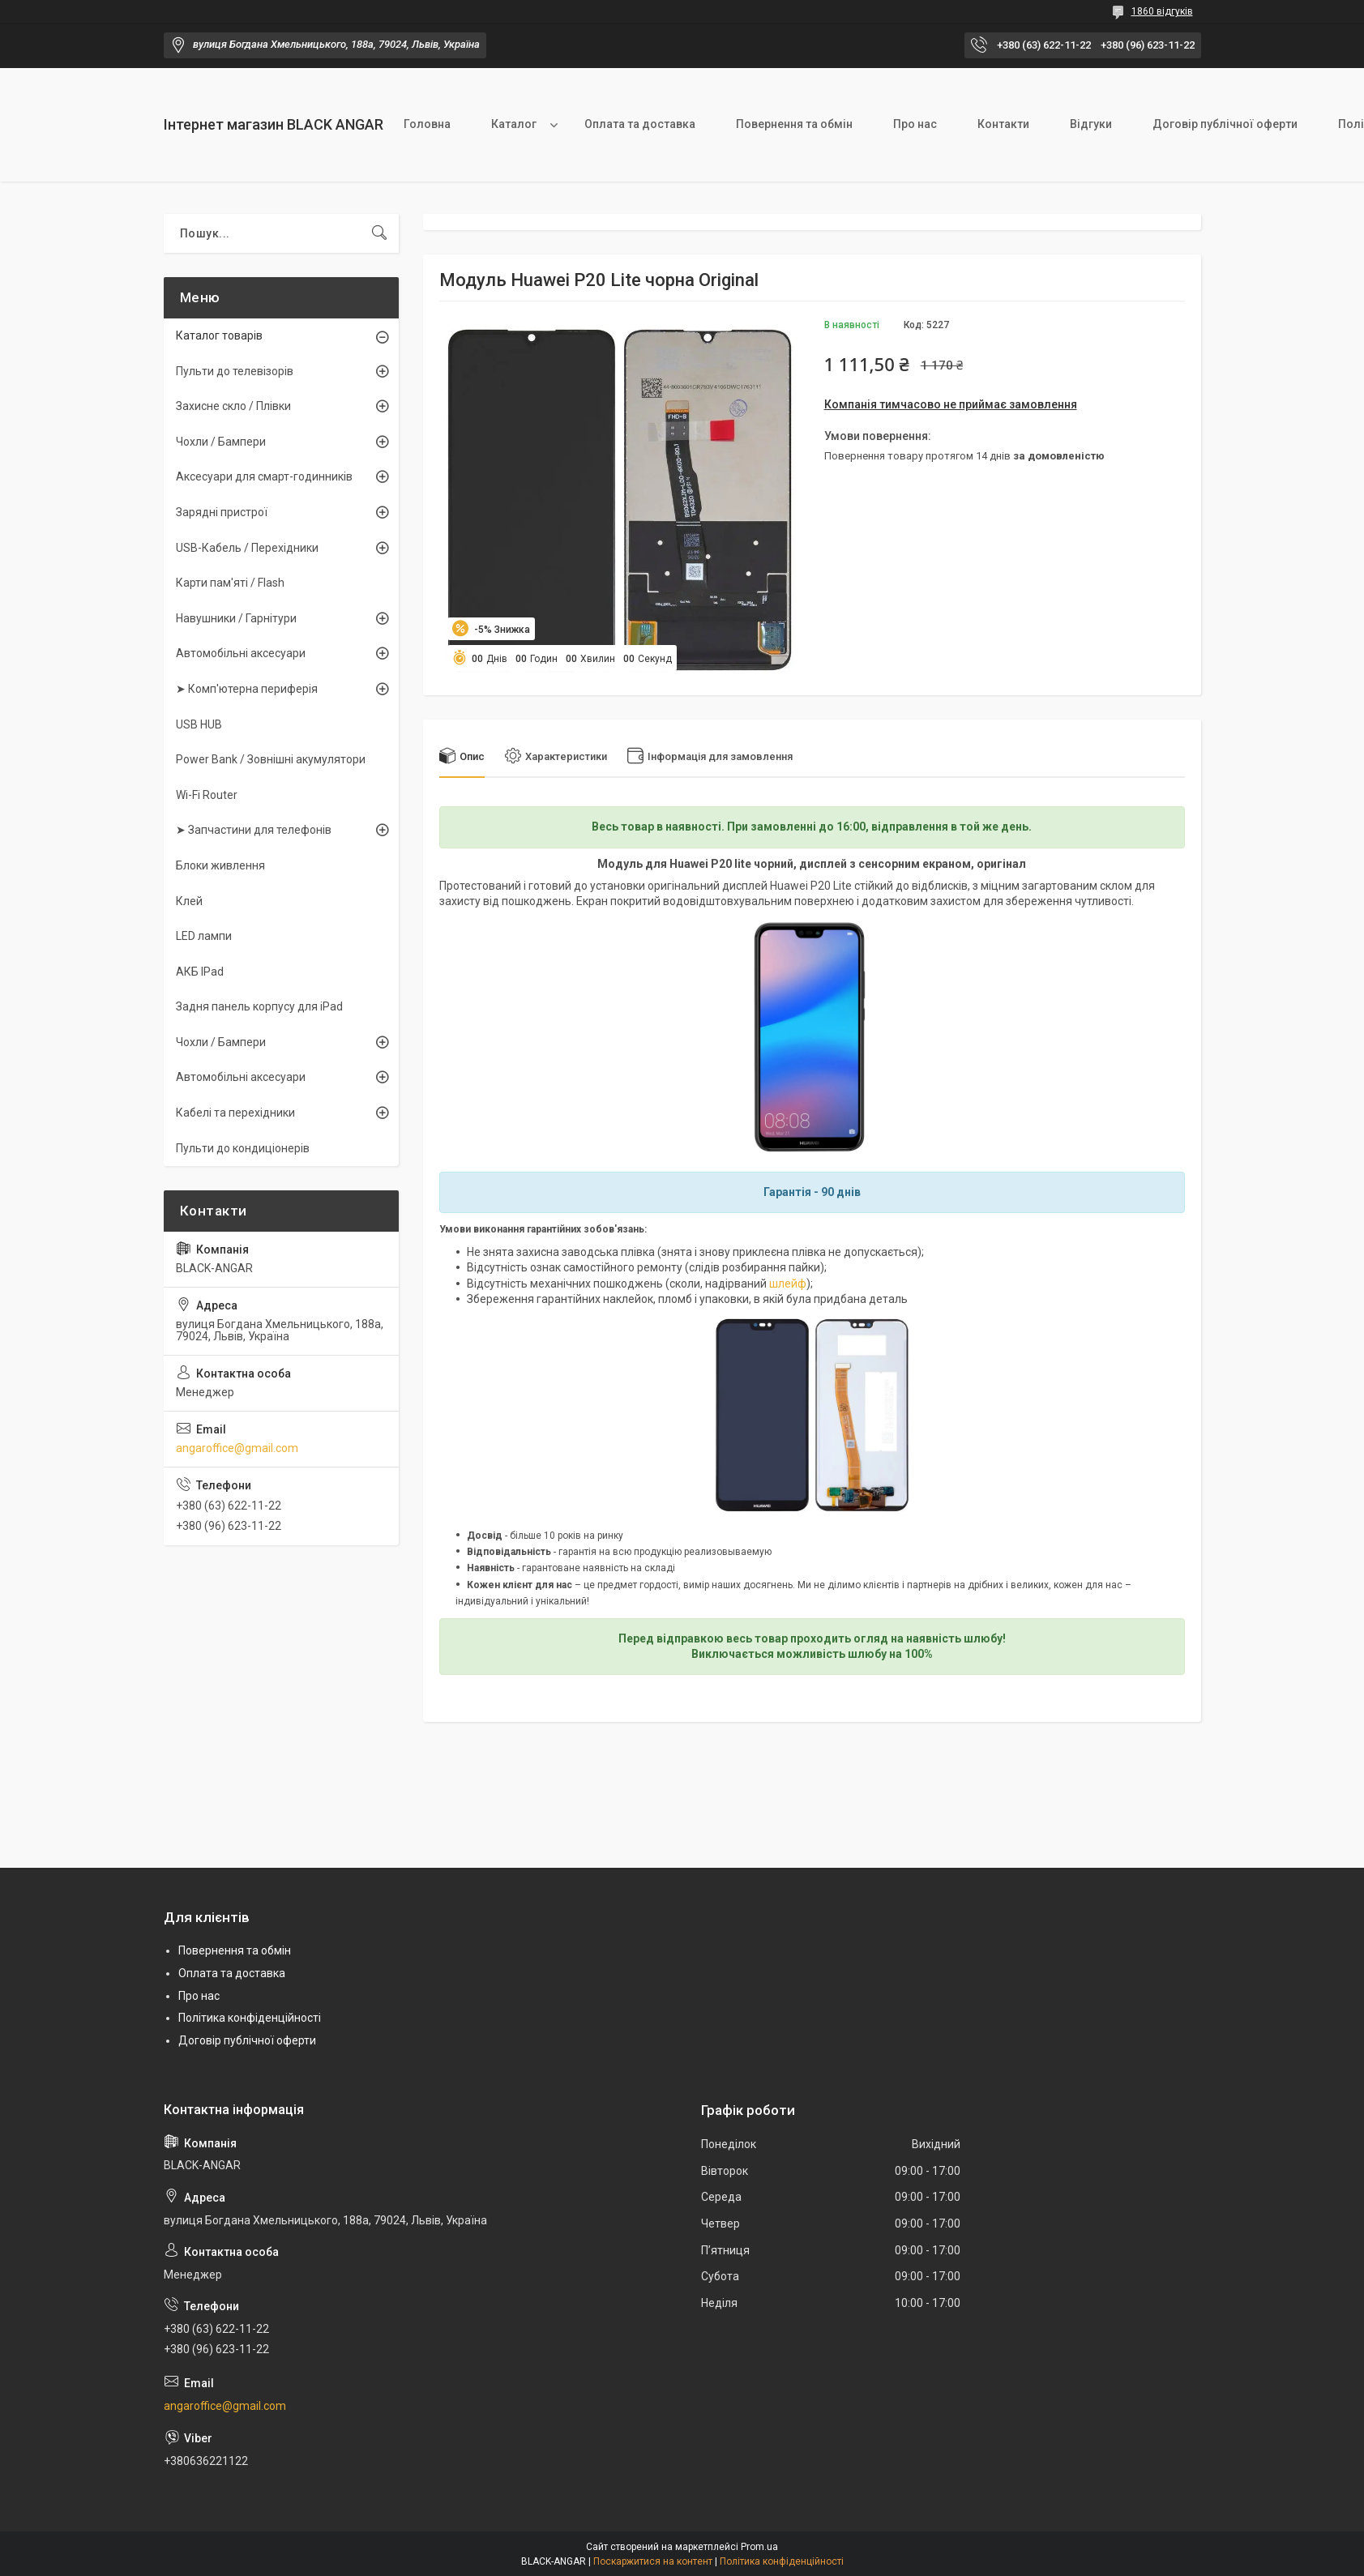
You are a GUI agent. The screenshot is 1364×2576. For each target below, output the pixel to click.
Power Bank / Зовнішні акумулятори (271, 759)
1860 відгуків (1162, 11)
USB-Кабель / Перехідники (247, 547)
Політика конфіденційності (249, 2017)
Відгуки (1091, 123)
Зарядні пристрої (221, 512)
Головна (427, 123)
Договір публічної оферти (1225, 123)
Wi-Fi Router (206, 794)
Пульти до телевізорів (234, 371)
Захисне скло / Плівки (233, 405)
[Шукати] (379, 233)
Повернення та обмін (794, 123)
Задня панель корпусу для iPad (259, 1006)
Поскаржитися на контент (652, 2561)
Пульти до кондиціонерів (243, 1148)
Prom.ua (759, 2547)
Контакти (1003, 123)
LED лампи (204, 935)
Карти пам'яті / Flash (230, 582)
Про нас (915, 123)
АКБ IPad (200, 971)
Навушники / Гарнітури (236, 618)
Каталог (514, 123)
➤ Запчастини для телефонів (253, 829)
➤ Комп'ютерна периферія (247, 688)
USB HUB (199, 724)
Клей (189, 901)
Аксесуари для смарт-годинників (264, 476)
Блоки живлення (220, 865)
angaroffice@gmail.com (237, 1448)
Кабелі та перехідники (235, 1112)
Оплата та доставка (639, 123)
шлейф (787, 1283)
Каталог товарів (219, 335)
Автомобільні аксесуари (241, 653)
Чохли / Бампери (221, 441)
